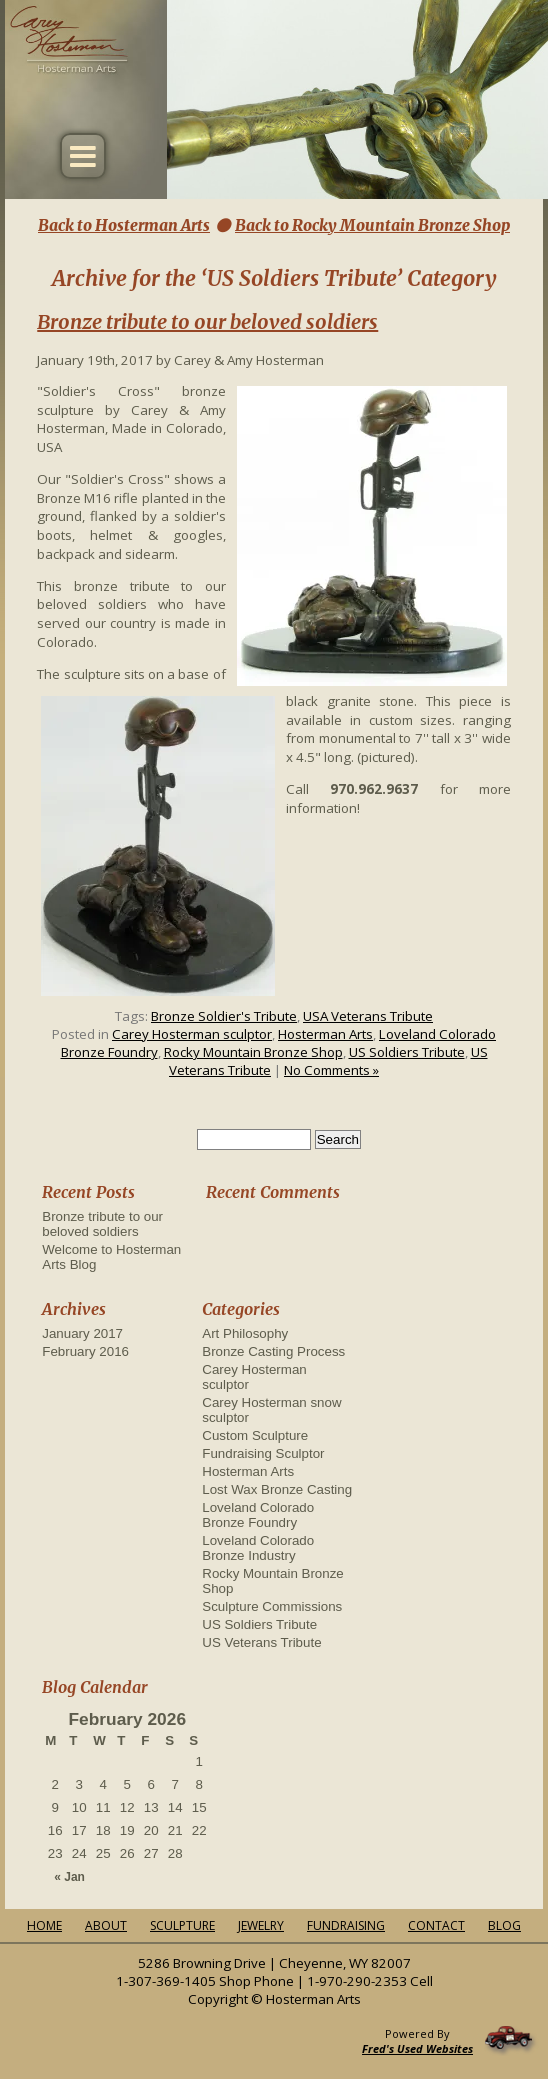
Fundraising (346, 1925)
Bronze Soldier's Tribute (224, 1016)
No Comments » (331, 1070)
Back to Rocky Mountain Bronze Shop (372, 225)
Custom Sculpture (255, 1435)
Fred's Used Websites (417, 2048)
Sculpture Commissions (272, 1606)
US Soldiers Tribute (407, 1052)
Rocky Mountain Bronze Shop (253, 1052)
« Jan (69, 1877)
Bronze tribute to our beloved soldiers (207, 321)
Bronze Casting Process (273, 1351)
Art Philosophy (245, 1333)
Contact (436, 1925)
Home (44, 1925)
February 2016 (85, 1351)
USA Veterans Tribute (368, 1016)
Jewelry (261, 1925)
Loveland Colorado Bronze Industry (258, 1548)
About (106, 1925)
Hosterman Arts (325, 1034)
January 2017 (82, 1333)
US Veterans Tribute (261, 1642)
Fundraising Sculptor (263, 1453)
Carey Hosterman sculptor (192, 1034)
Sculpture (182, 1925)
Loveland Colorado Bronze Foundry (258, 1515)
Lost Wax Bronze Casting (277, 1489)
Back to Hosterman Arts (124, 225)
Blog (504, 1925)
